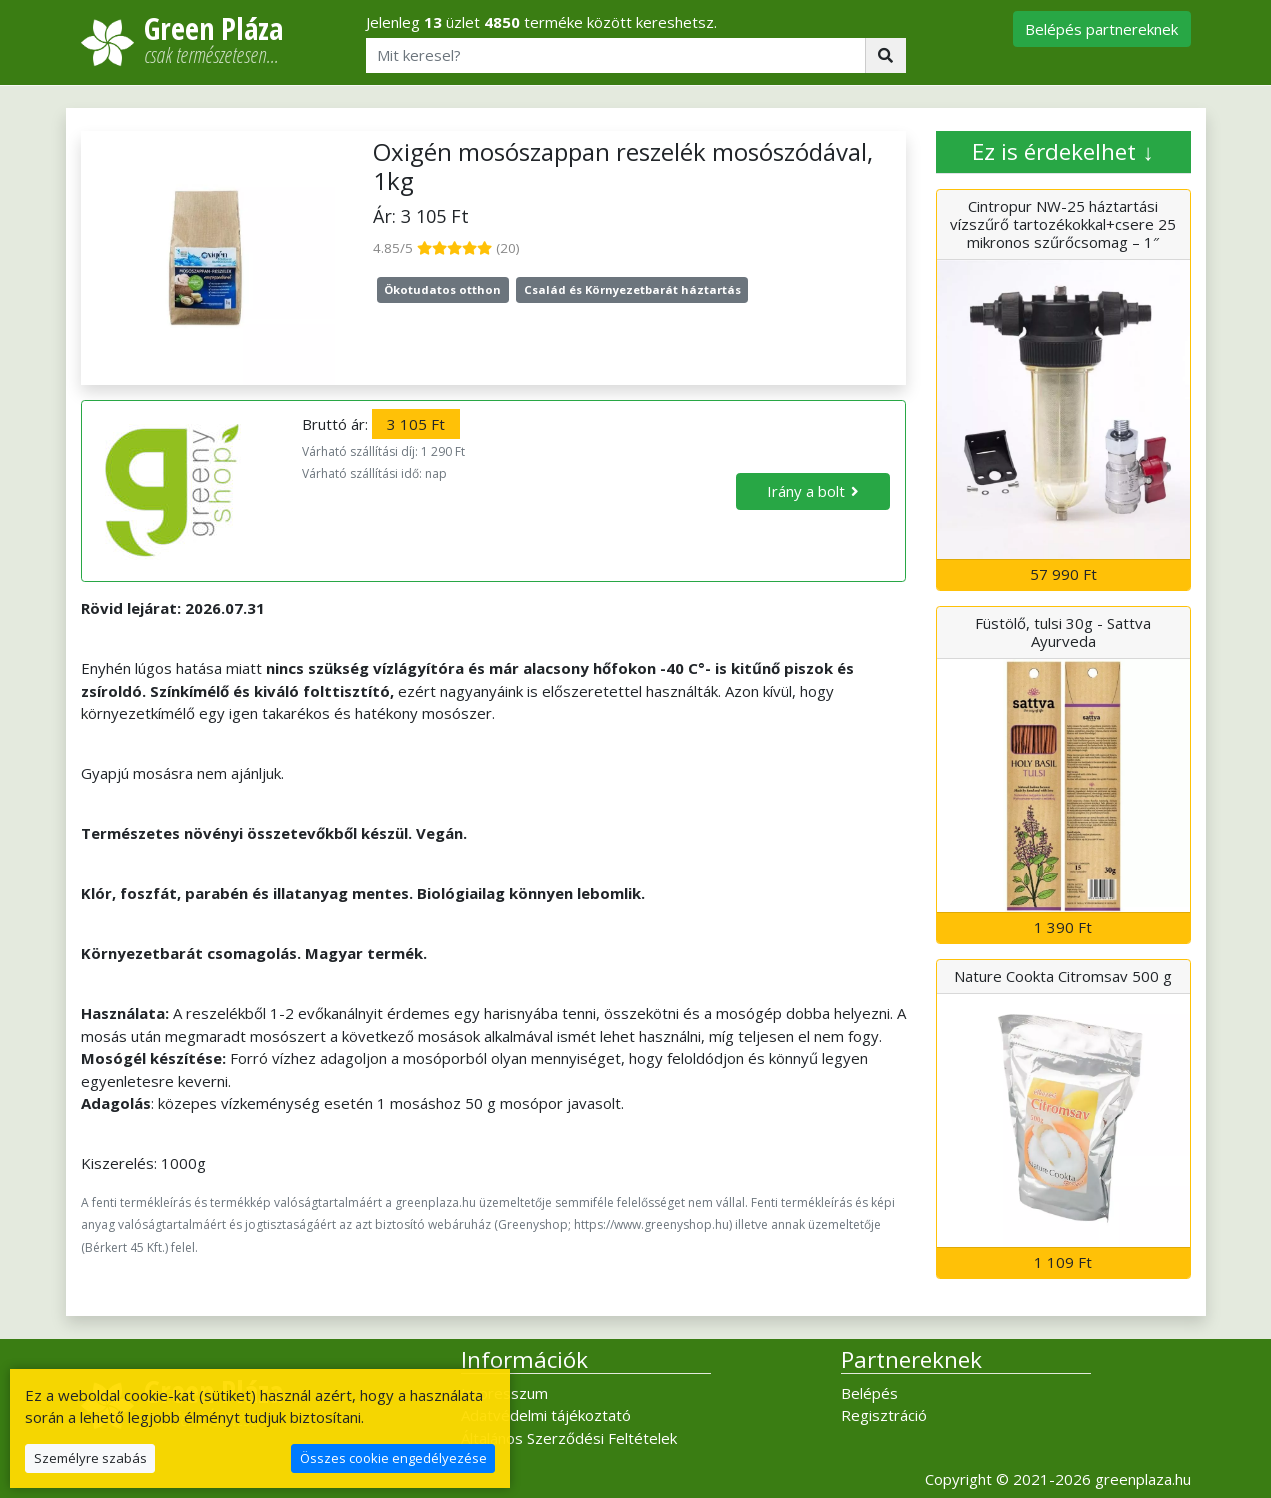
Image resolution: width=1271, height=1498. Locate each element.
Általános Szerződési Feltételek (569, 1438)
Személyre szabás (90, 1458)
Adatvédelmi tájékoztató (546, 1415)
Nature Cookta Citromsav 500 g (1063, 976)
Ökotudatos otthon (442, 289)
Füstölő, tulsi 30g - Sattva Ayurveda (1063, 632)
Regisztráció (884, 1415)
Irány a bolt (806, 491)
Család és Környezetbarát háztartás (632, 289)
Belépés (869, 1393)
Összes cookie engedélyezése (393, 1458)
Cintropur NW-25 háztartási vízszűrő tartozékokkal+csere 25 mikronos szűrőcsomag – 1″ (1063, 224)
